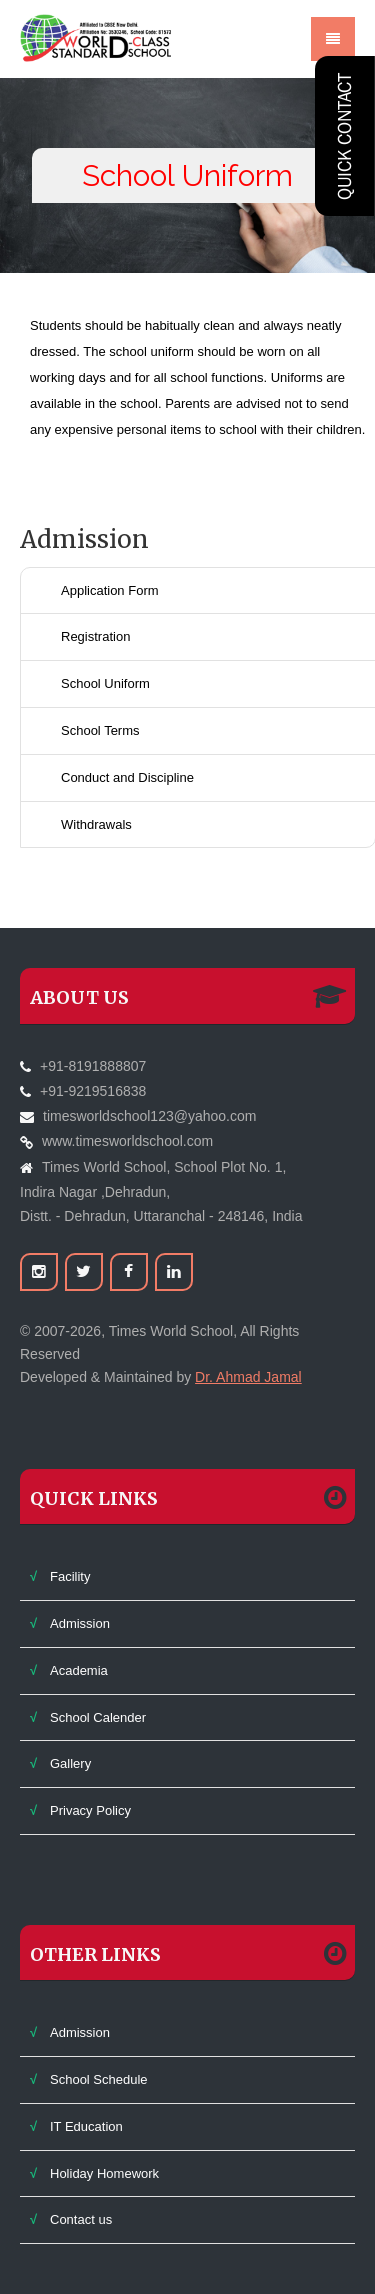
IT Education (86, 2126)
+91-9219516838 (93, 1091)
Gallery (70, 1763)
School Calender (98, 1717)
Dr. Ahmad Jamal (248, 1377)
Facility (70, 1576)
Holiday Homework (104, 2173)
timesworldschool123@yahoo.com (149, 1116)
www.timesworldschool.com (127, 1141)
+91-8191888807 (93, 1066)
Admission (80, 1623)
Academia (79, 1670)
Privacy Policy (90, 1810)
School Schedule (99, 2079)
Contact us (81, 2219)
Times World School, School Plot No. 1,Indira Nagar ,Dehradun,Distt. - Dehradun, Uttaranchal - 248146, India (161, 1191)
